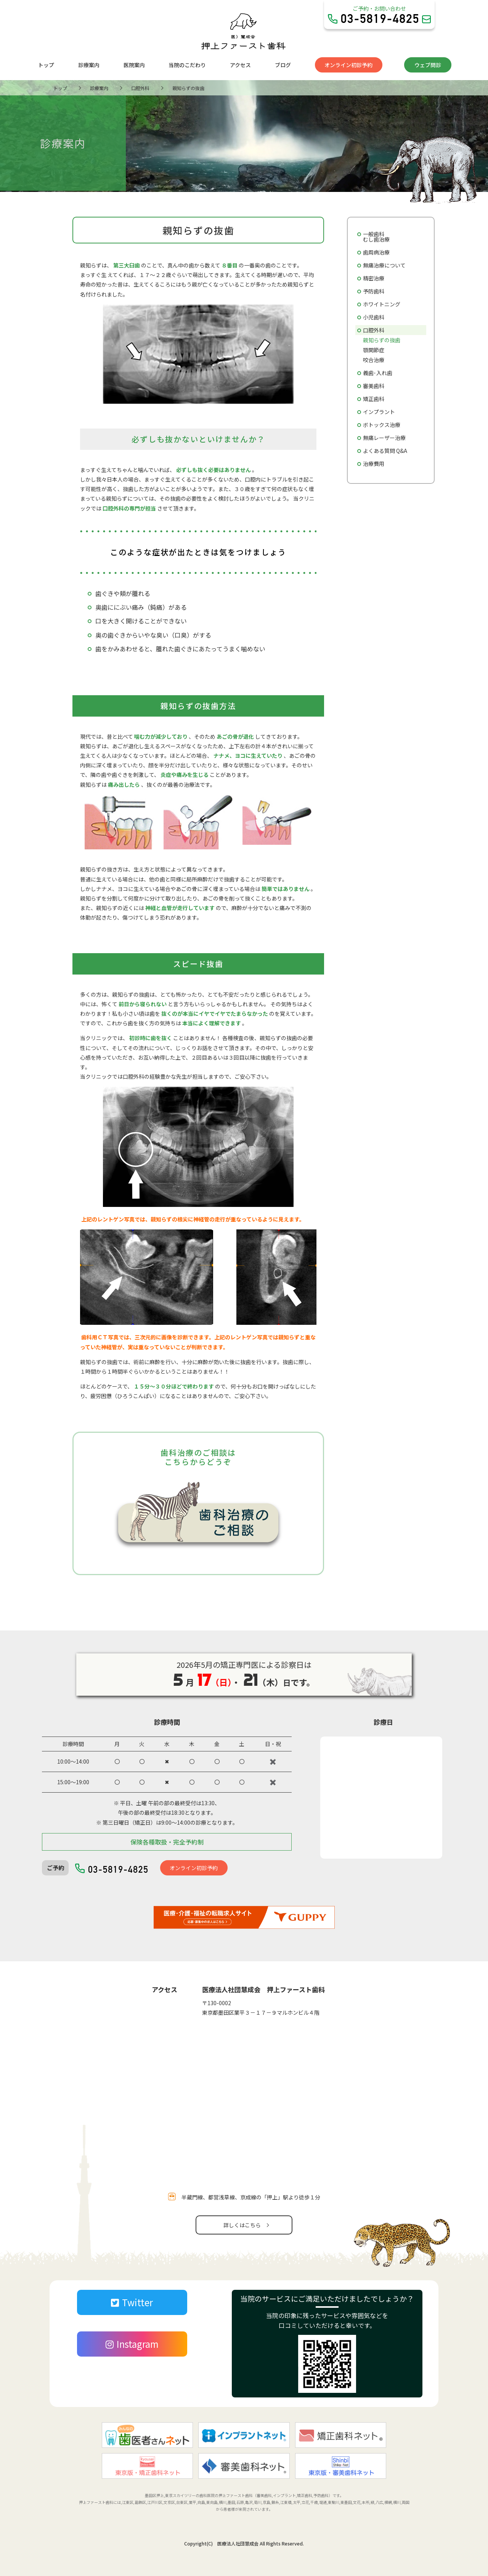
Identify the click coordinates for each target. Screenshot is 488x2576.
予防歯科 (373, 291)
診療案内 (89, 65)
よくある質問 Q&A (385, 450)
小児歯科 (373, 317)
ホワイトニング (381, 304)
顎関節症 (373, 350)
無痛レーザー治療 (384, 437)
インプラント (379, 412)
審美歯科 (373, 386)
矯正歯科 (373, 399)
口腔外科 (373, 330)
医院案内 (134, 65)
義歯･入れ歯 (377, 373)
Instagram (132, 2343)
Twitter (132, 2302)
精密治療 (373, 278)
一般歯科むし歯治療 (376, 236)
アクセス (240, 65)
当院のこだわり (187, 65)
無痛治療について (384, 265)
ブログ (283, 65)
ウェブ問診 (427, 65)
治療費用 (373, 463)
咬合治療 (373, 360)
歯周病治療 (376, 252)
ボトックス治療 (381, 425)
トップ (46, 65)
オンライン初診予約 (348, 65)
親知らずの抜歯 (381, 340)
